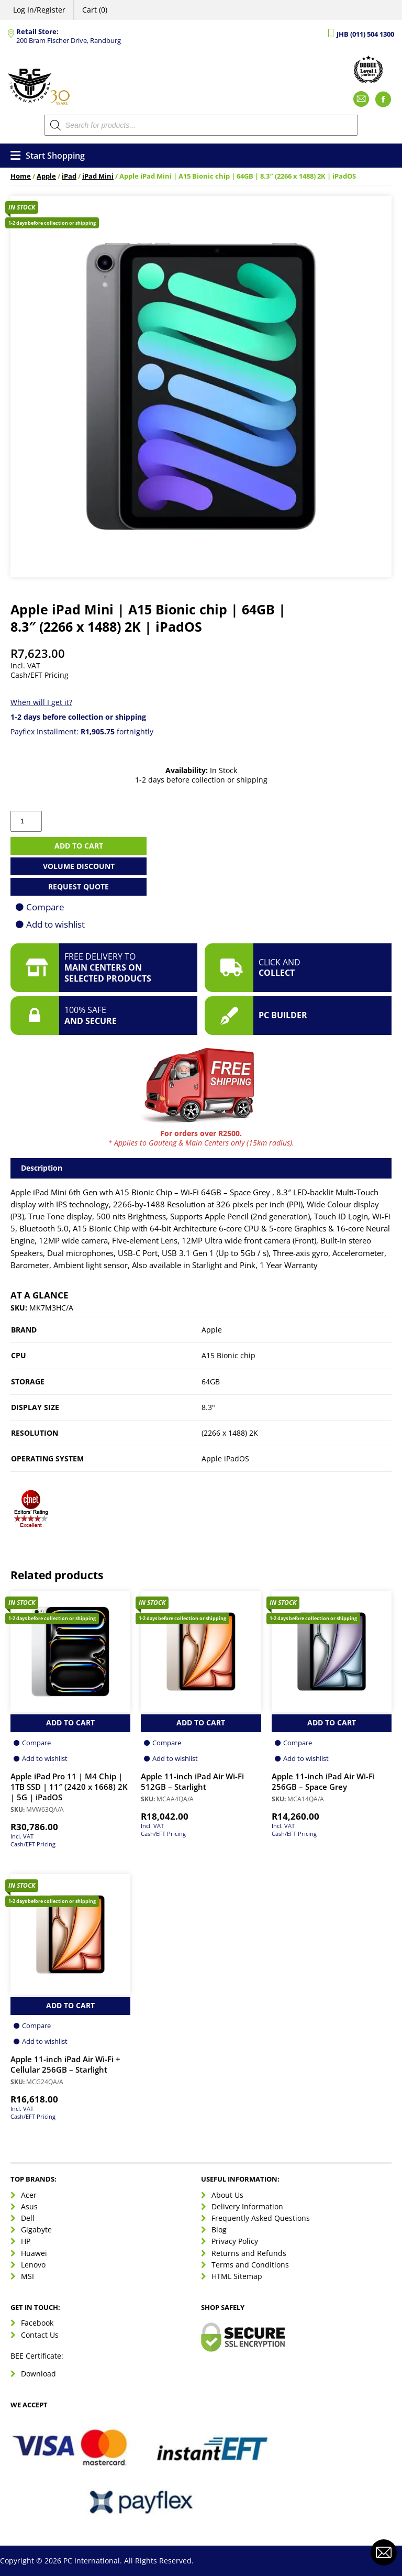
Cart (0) (94, 10)
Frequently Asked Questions (260, 2218)
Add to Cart (70, 1722)
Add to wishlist (55, 924)
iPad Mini (98, 176)
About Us (227, 2195)
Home (20, 176)
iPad (69, 176)
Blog (219, 2229)
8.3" (208, 1407)
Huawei (34, 2253)
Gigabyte (36, 2229)
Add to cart (78, 846)
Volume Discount (79, 866)
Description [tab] (41, 1168)
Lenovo (33, 2265)
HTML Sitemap (236, 2276)
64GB (211, 1381)
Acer (29, 2195)
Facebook (37, 2323)
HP (25, 2241)
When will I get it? (41, 702)
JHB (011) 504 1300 (365, 34)
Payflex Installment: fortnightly (81, 731)
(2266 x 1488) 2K (230, 1433)
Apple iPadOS (225, 1458)
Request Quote (78, 886)
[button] (31, 1512)
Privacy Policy (234, 2241)
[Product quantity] (26, 821)
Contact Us (40, 2335)
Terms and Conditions (250, 2265)
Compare (45, 907)
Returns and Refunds (248, 2253)
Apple (46, 176)
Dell (28, 2218)
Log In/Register (39, 10)
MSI (27, 2276)
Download (38, 2374)
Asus (29, 2206)
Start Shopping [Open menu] (47, 155)
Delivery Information (247, 2206)
